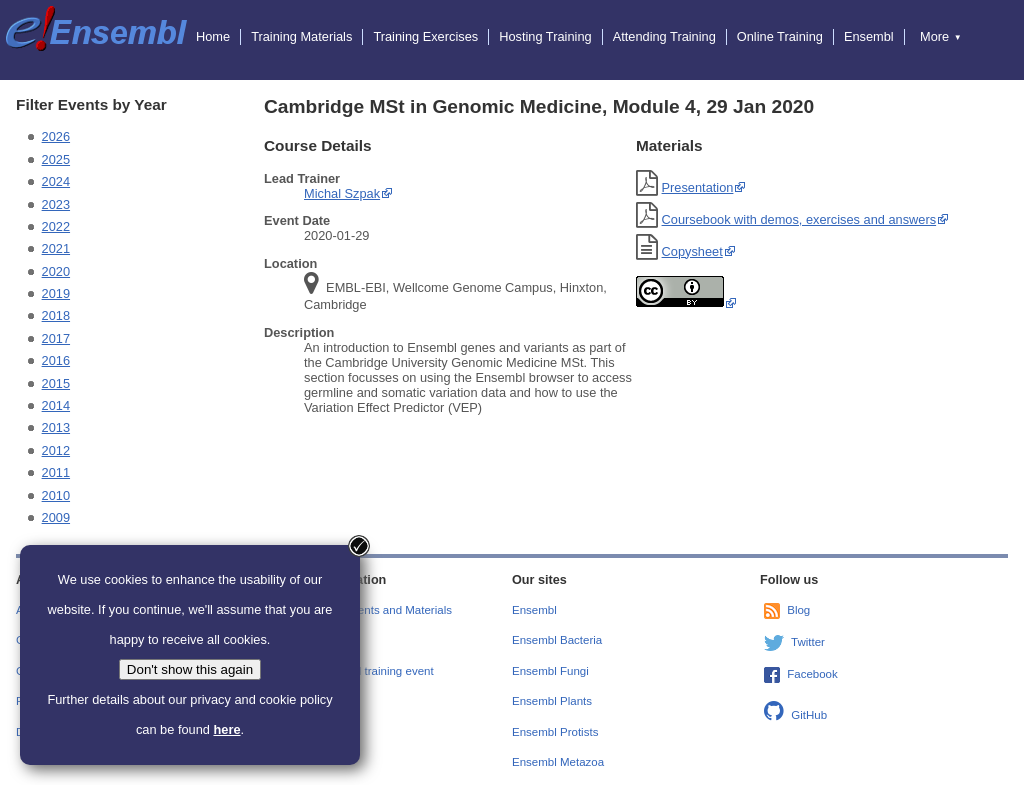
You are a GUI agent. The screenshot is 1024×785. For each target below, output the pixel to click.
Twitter (808, 642)
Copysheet (692, 251)
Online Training (780, 36)
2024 (56, 181)
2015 (56, 383)
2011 (56, 472)
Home (213, 36)
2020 (56, 271)
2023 (56, 204)
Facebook (812, 674)
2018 (56, 315)
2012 (56, 450)
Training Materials (301, 36)
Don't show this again (190, 669)
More (941, 36)
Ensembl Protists (555, 732)
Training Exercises (425, 36)
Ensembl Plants (552, 701)
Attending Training (664, 36)
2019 (56, 293)
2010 (56, 495)
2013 (56, 427)
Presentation (698, 187)
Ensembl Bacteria (557, 640)
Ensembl (869, 36)
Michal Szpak (342, 193)
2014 (56, 405)
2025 (56, 159)
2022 (56, 226)
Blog (798, 610)
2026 (56, 136)
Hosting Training (545, 36)
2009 (56, 517)
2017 (56, 338)
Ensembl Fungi (550, 671)
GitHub (809, 715)
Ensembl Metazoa (558, 762)
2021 (56, 248)
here (226, 729)
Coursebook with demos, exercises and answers (799, 219)
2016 (56, 360)
